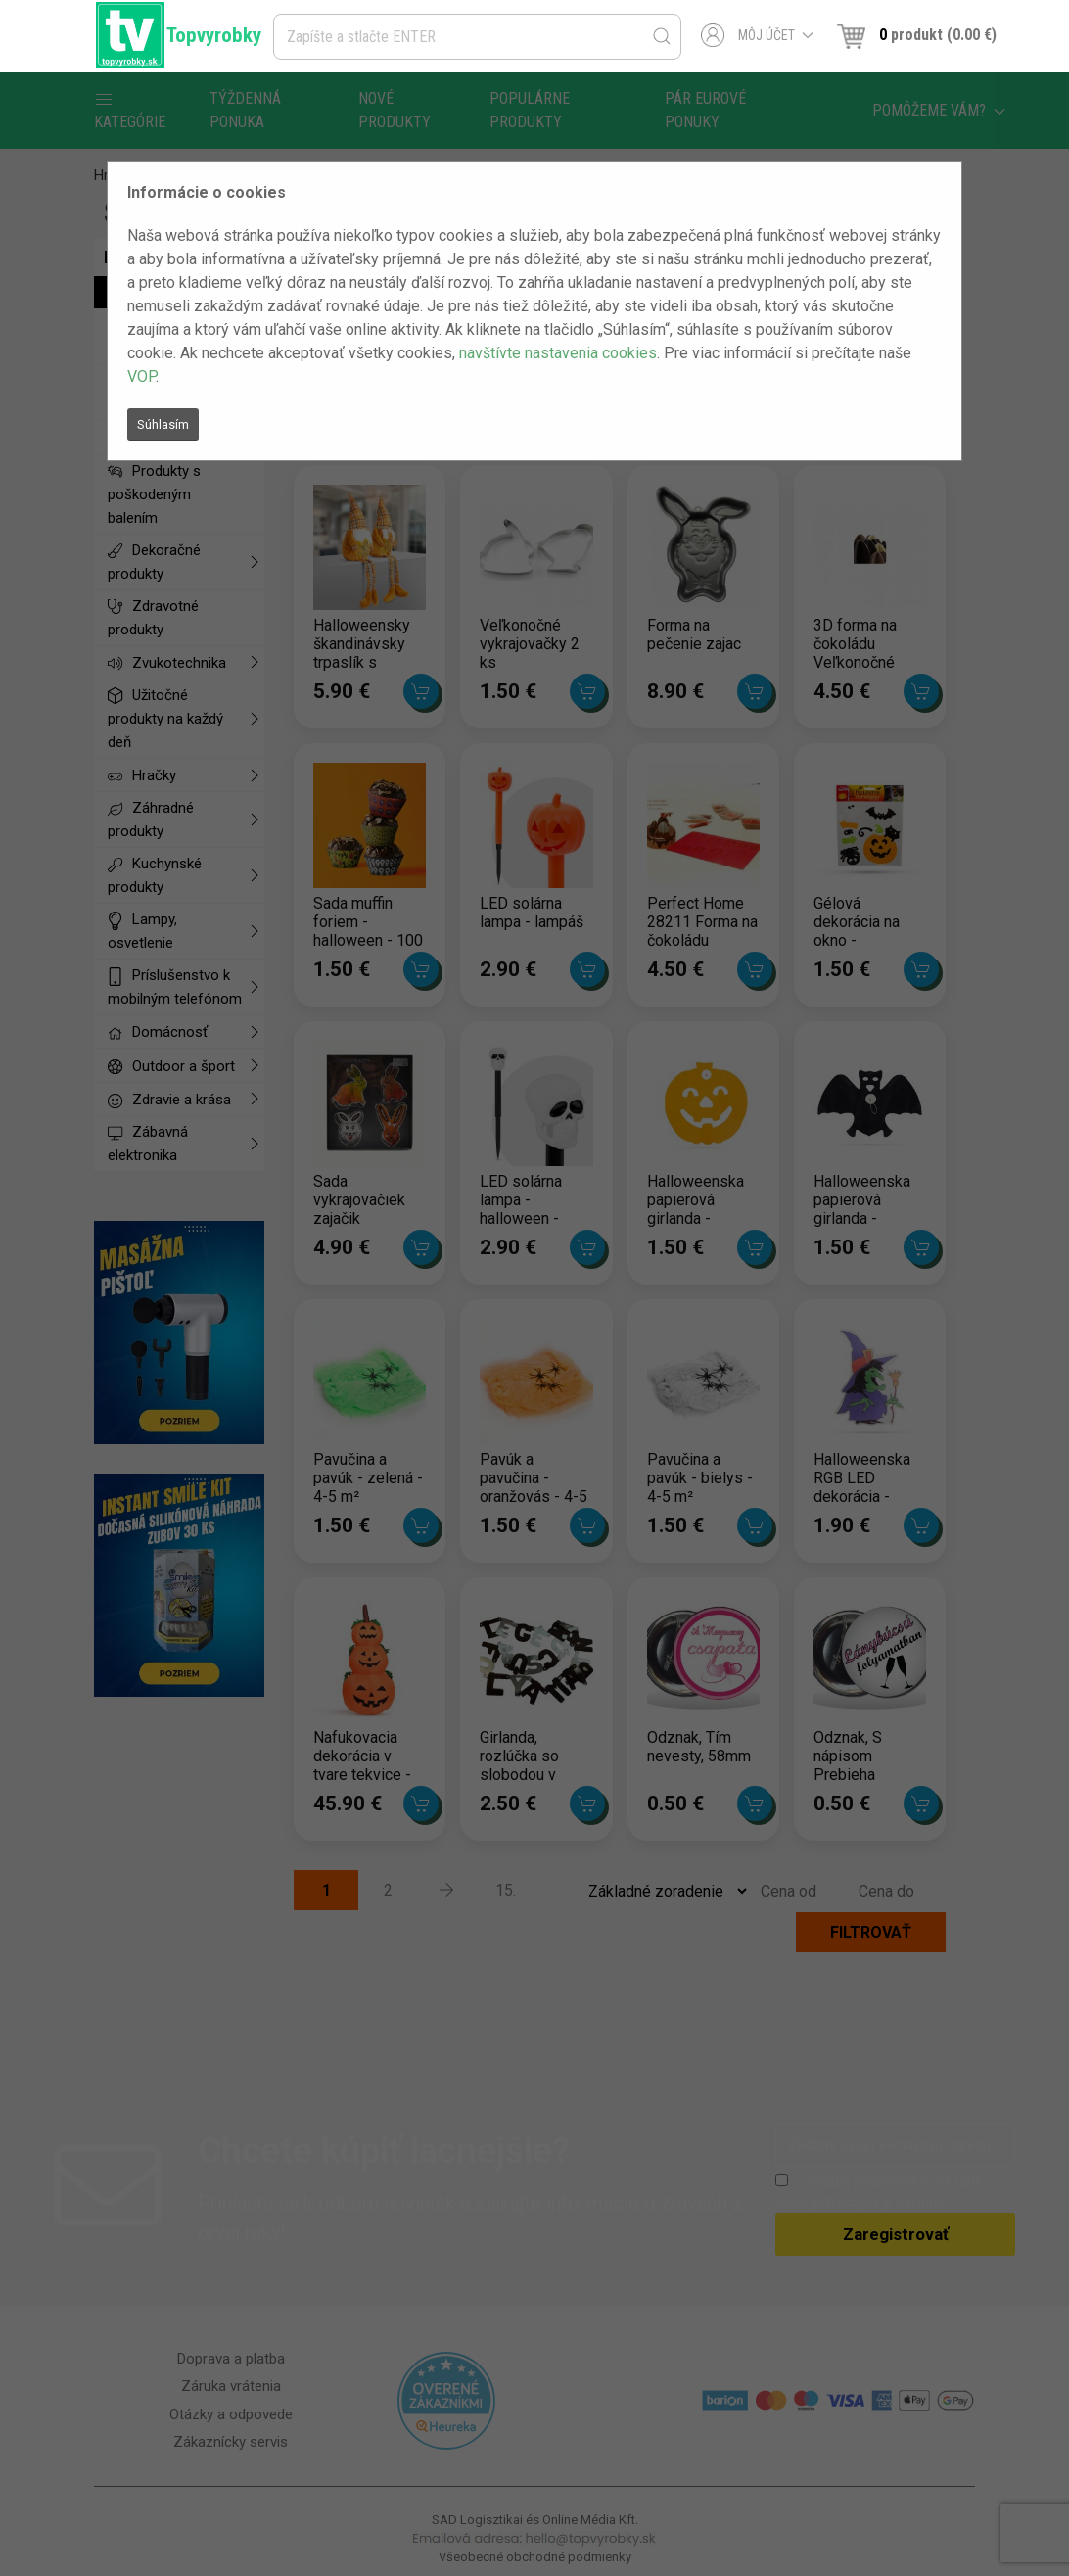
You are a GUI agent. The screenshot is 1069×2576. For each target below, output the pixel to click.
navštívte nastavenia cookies (558, 353)
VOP (141, 376)
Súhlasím (163, 424)
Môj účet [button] (757, 35)
